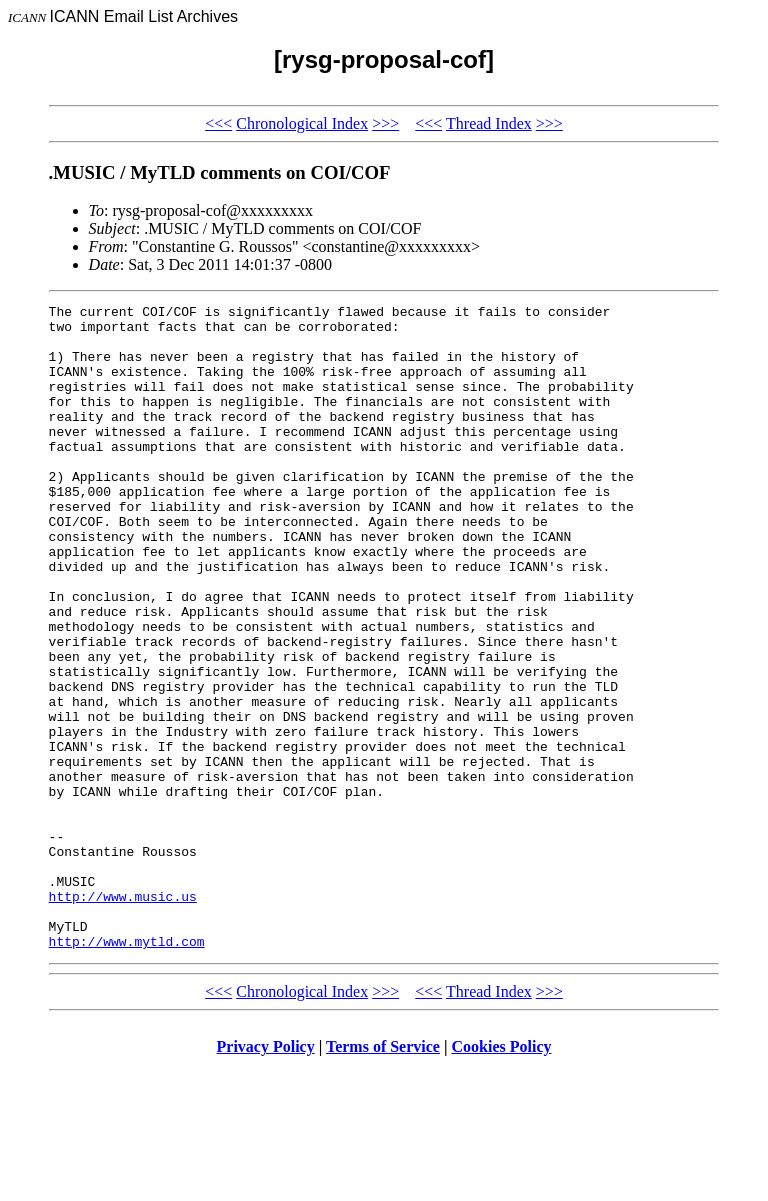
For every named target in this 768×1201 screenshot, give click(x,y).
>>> (385, 123)
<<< (218, 123)
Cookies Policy (502, 1175)
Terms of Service (383, 1175)
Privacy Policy (266, 1175)
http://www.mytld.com (127, 1070)
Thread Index (489, 123)
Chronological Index (302, 123)
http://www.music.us (123, 1016)
